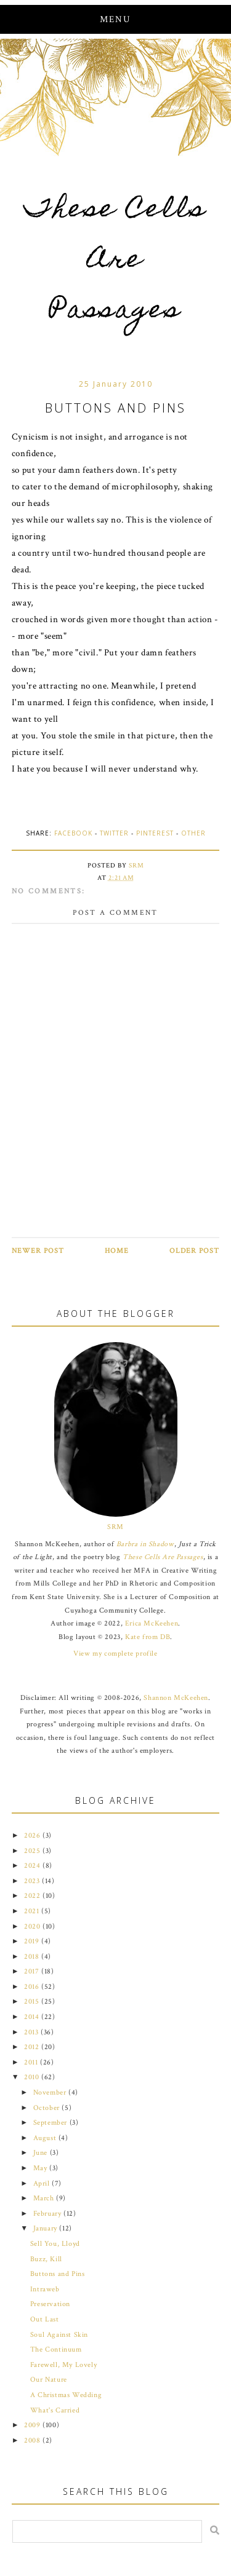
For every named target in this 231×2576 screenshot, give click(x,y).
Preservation (50, 2304)
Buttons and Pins (57, 2273)
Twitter (114, 833)
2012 (32, 2047)
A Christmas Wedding (66, 2395)
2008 (33, 2440)
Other (193, 833)
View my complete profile (115, 1653)
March (45, 2198)
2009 (33, 2425)
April (42, 2183)
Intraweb (45, 2289)
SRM (115, 1526)
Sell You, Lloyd (55, 2243)
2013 (32, 2032)
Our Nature (48, 2379)
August (46, 2138)
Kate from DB (147, 1637)
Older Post (194, 1250)
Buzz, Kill (46, 2259)
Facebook (73, 833)
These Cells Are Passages (115, 261)
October (47, 2107)
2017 (32, 1971)
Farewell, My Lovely (63, 2364)
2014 (32, 2016)
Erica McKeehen (151, 1623)
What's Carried (54, 2410)
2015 (32, 2001)
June (41, 2152)
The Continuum (56, 2349)
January (46, 2228)
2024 (33, 1865)
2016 (32, 1986)
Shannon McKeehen (176, 1697)
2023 (33, 1881)
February (48, 2213)
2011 (32, 2062)
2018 (32, 1956)
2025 (33, 1850)
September (51, 2122)
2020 (33, 1926)
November (50, 2092)
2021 (32, 1911)
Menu (115, 19)
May (41, 2168)
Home (117, 1250)
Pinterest (155, 833)
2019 (32, 1941)
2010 (32, 2077)
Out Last (44, 2319)
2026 (33, 1835)
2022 (33, 1895)
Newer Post (38, 1250)
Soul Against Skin (59, 2334)
